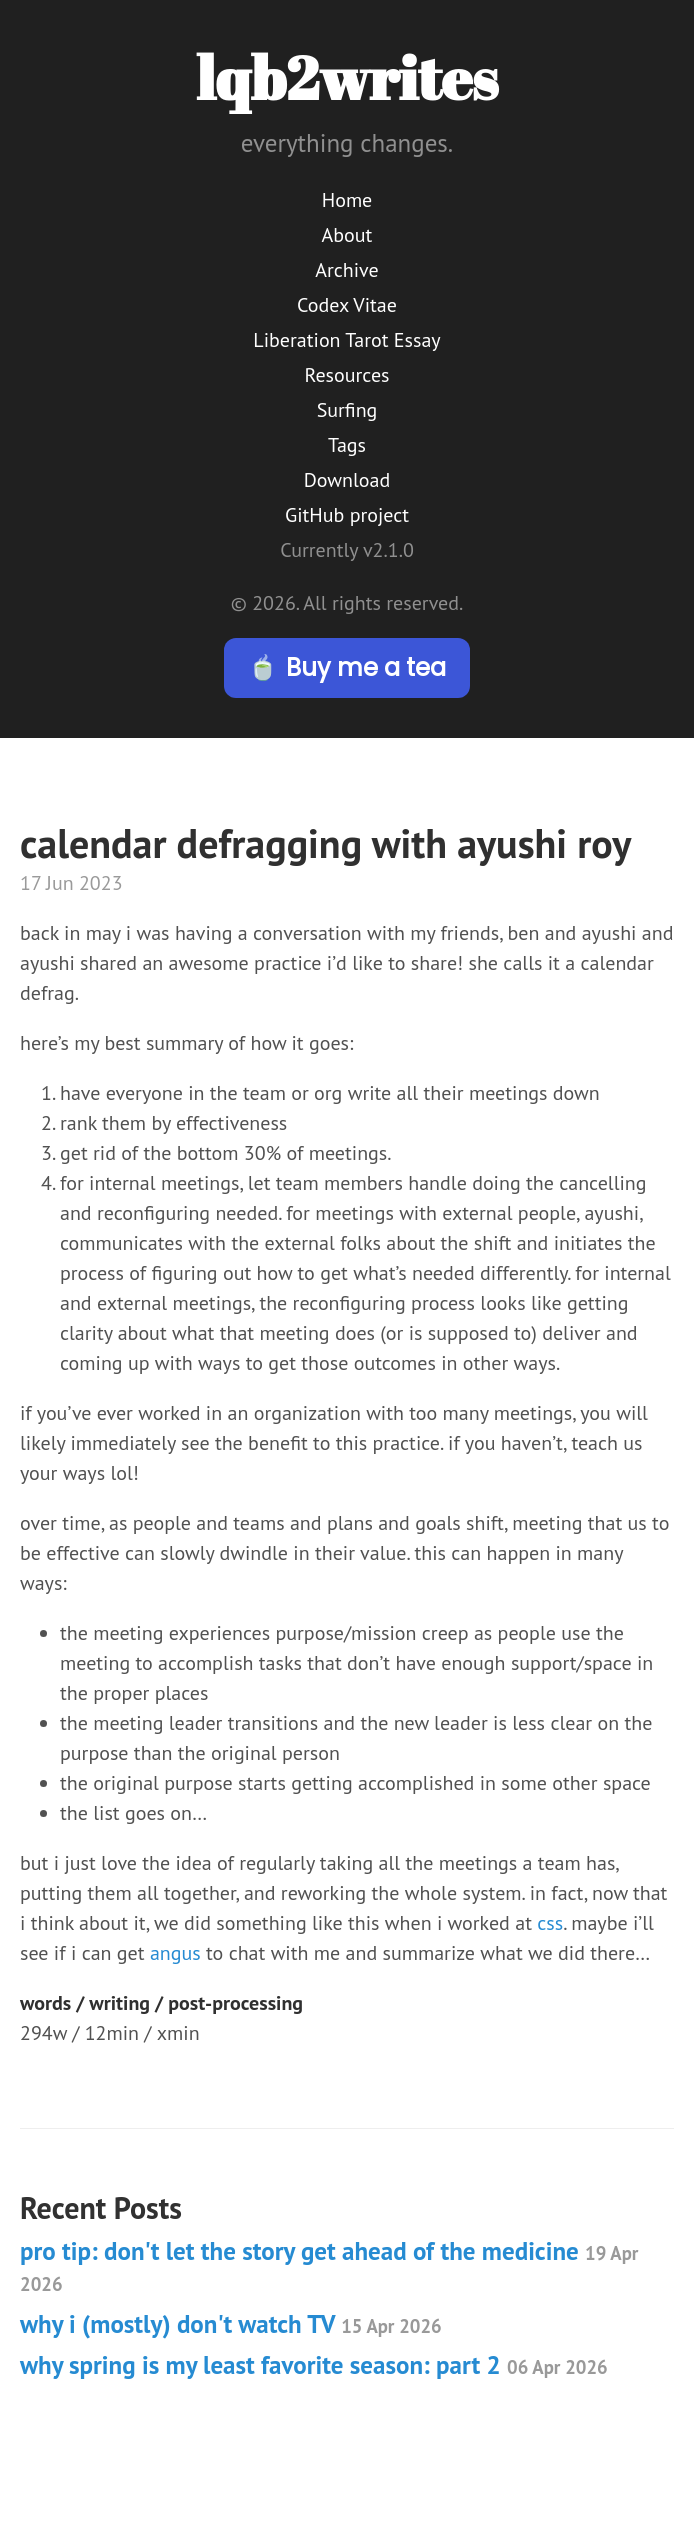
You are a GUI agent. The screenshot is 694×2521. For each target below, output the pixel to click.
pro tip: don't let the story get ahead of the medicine (329, 2265)
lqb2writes (346, 77)
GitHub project (347, 515)
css (550, 1923)
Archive (346, 270)
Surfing (347, 410)
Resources (347, 375)
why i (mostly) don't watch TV (231, 2324)
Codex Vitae (347, 305)
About (347, 235)
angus (175, 1953)
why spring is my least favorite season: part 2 (314, 2365)
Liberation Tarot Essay (346, 340)
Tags (347, 445)
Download (347, 480)
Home (347, 200)
